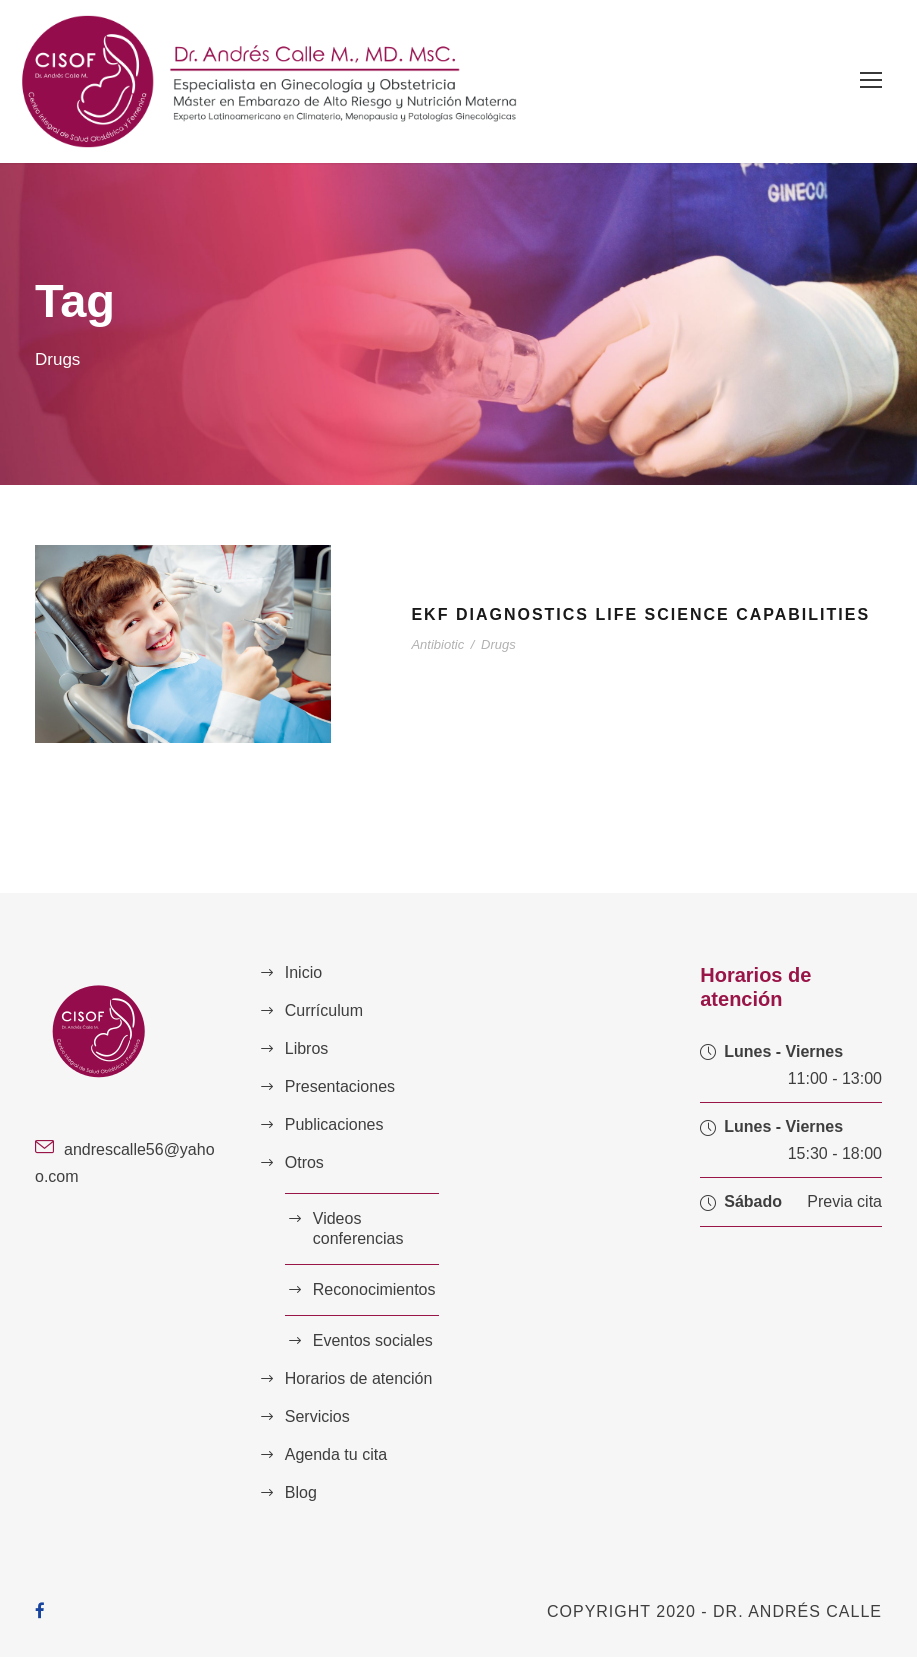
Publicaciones (334, 1124)
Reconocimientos (374, 1289)
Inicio (303, 972)
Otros (304, 1162)
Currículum (324, 1010)
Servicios (317, 1416)
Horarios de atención (359, 1378)
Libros (307, 1048)
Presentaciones (340, 1086)
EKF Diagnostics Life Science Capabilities (640, 614)
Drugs (498, 644)
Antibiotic (437, 644)
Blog (301, 1492)
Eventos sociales (373, 1340)
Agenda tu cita (336, 1454)
